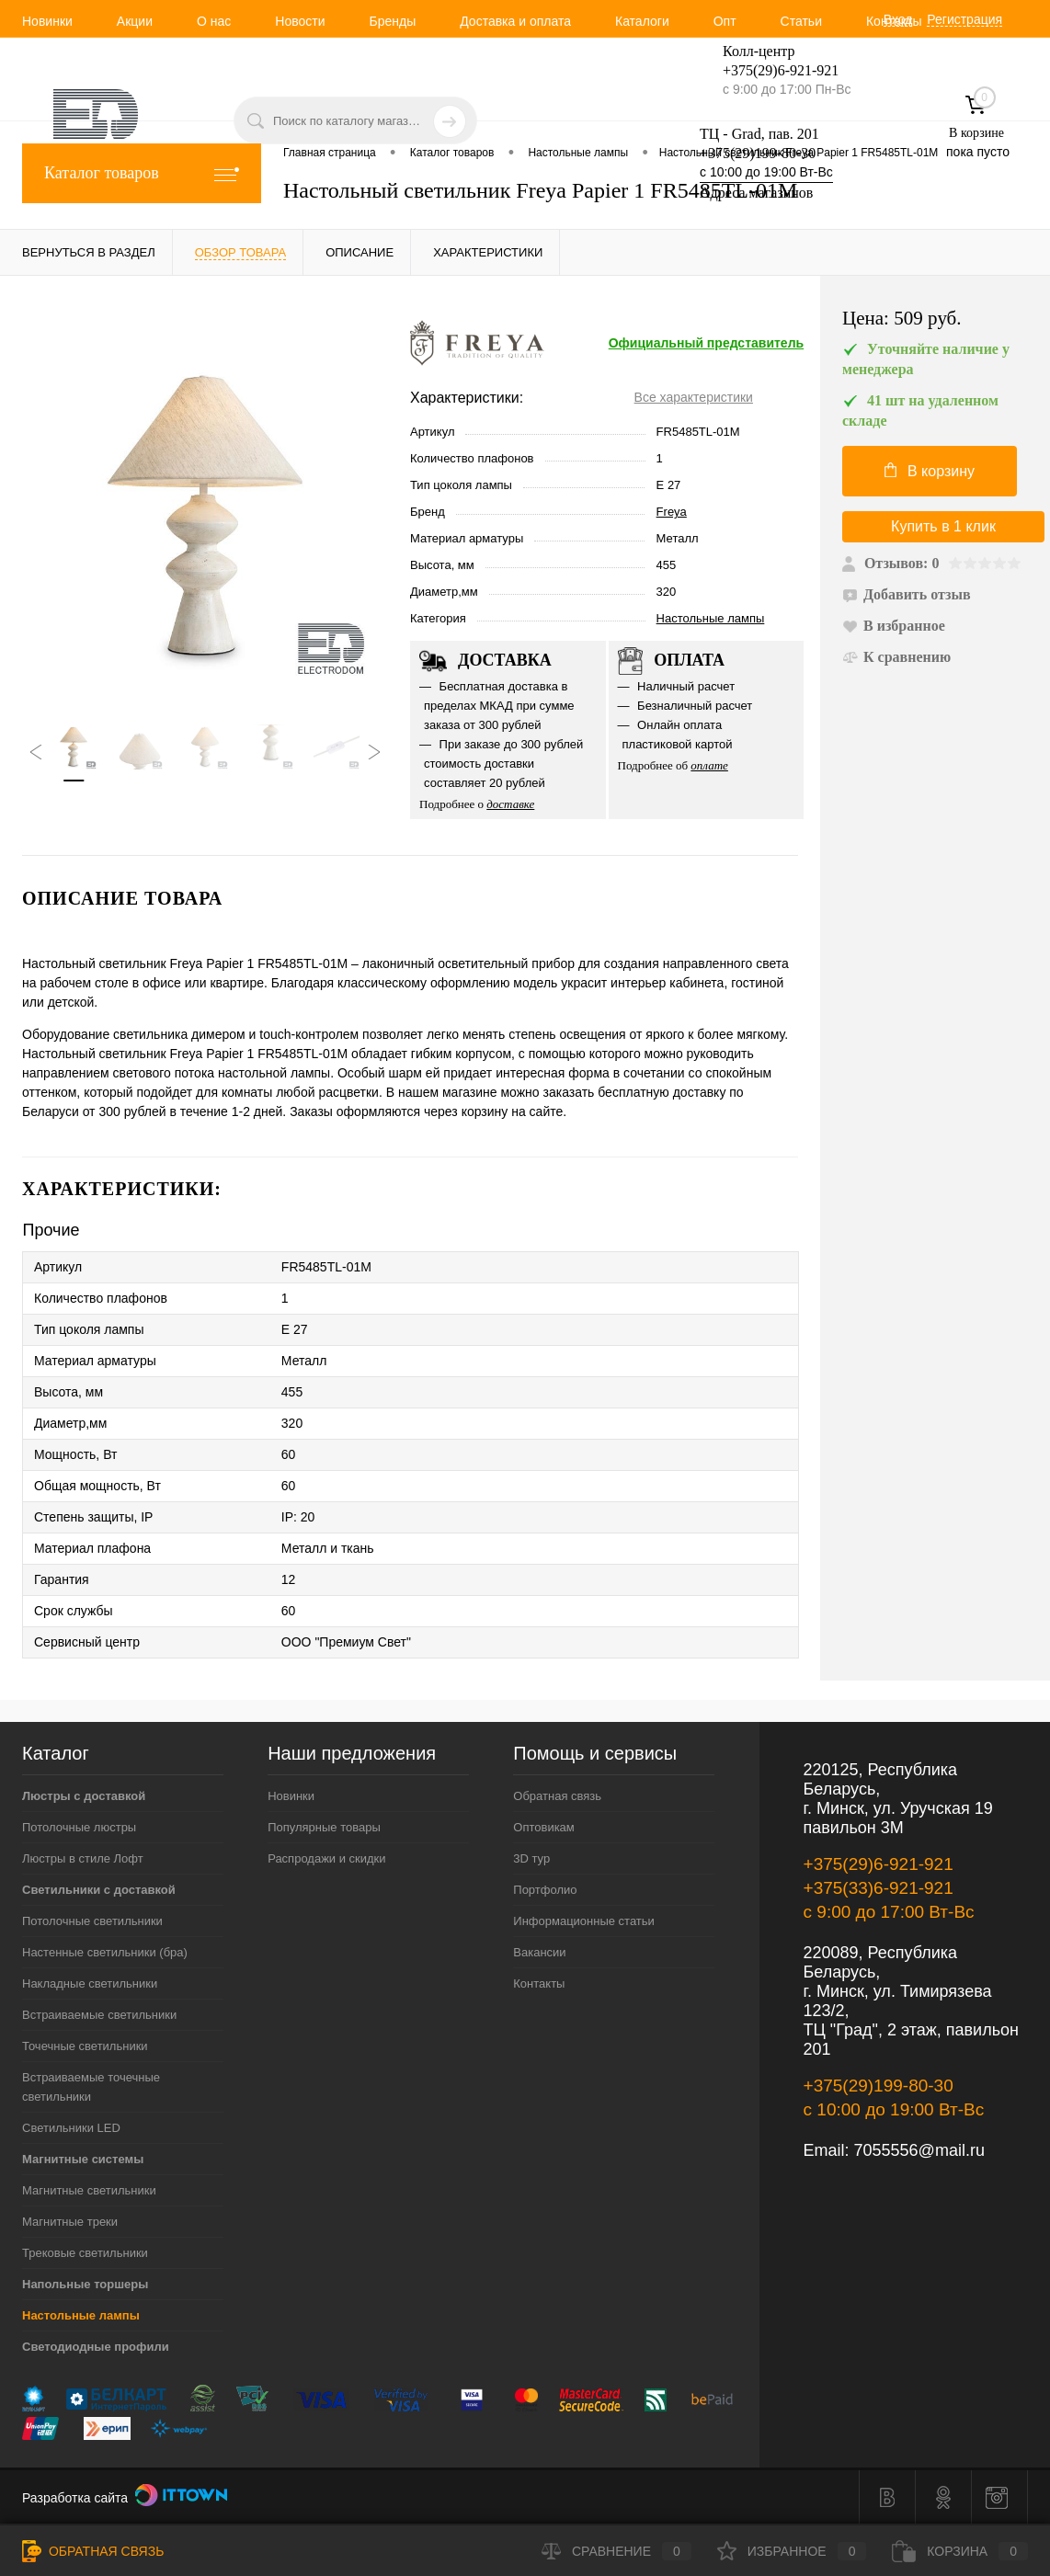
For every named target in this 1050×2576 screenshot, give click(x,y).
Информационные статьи (584, 1921)
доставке (510, 804)
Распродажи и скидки (326, 1858)
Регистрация (964, 19)
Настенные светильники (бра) (105, 1952)
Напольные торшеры (85, 2284)
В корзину (930, 470)
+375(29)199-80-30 (758, 153)
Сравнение (616, 2551)
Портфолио (544, 1890)
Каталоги (642, 21)
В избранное (893, 625)
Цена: (902, 318)
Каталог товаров (141, 173)
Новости (300, 21)
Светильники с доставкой (99, 1890)
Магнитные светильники (89, 2190)
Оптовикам (544, 1827)
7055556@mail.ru (919, 2150)
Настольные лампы (710, 618)
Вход (898, 19)
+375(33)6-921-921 (878, 1888)
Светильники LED (71, 2128)
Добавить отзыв (906, 594)
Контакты (539, 1983)
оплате (709, 765)
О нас (214, 21)
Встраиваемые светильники (99, 2015)
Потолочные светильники (92, 1921)
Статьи (801, 21)
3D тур (531, 1858)
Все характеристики (693, 397)
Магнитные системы (82, 2159)
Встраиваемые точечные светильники (91, 2086)
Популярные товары (324, 1827)
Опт (724, 21)
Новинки (47, 21)
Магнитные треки (70, 2221)
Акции (135, 21)
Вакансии (539, 1952)
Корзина (960, 2551)
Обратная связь (557, 1796)
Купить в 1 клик (943, 526)
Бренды (392, 21)
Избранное (792, 2551)
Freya (671, 512)
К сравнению (896, 657)
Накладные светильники (89, 1983)
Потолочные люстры (79, 1827)
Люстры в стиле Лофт (82, 1858)
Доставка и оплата (515, 21)
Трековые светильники (85, 2253)
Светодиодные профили (95, 2347)
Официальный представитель (706, 343)
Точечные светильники (85, 2046)
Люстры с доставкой (83, 1796)
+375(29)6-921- (769, 70)
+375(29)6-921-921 (878, 1864)
